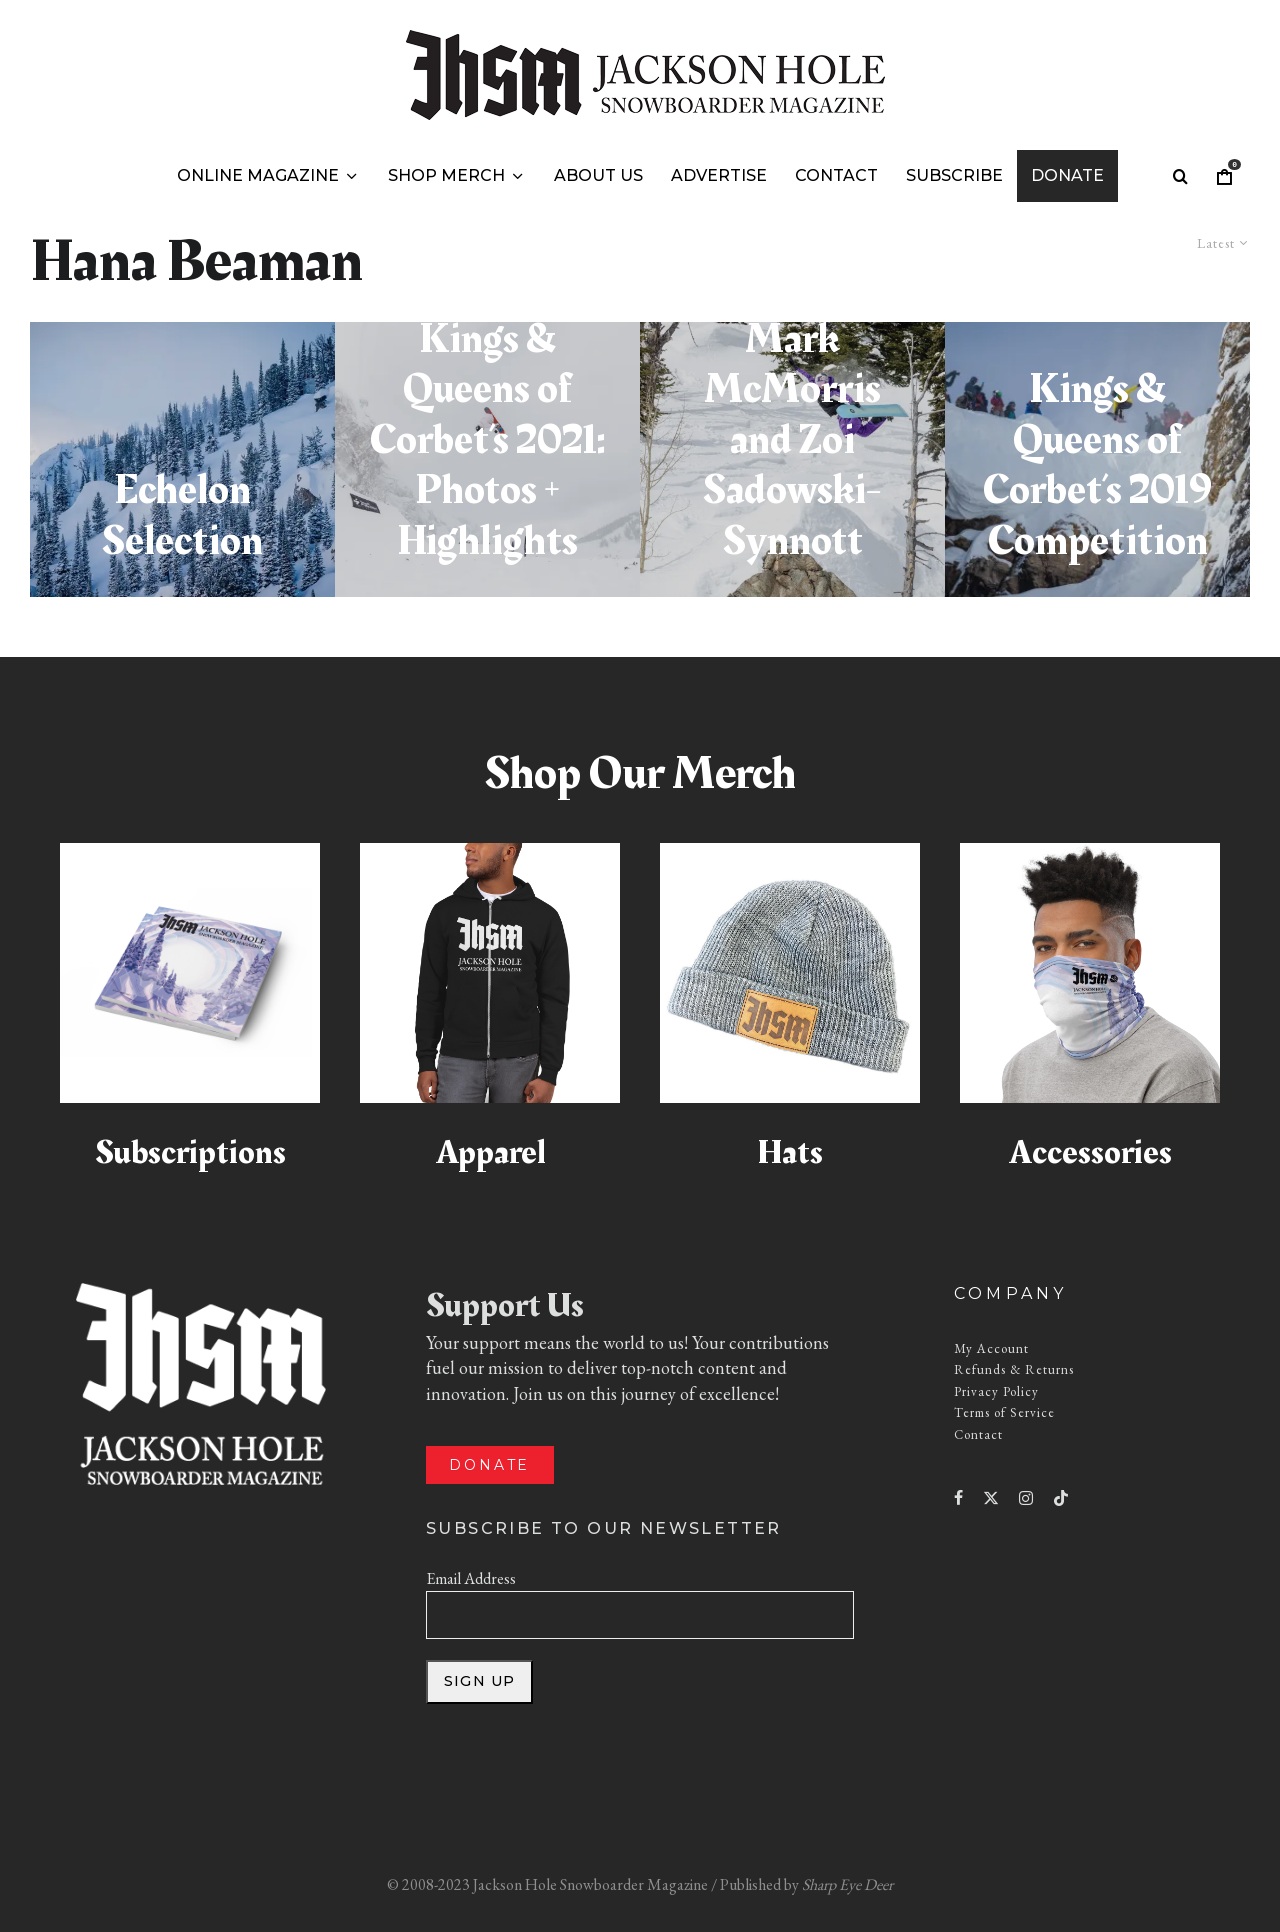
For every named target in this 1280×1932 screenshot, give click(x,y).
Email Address (471, 1578)
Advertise (719, 175)
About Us (598, 175)
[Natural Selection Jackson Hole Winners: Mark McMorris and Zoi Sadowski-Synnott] (792, 459)
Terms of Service (1004, 1412)
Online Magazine (258, 175)
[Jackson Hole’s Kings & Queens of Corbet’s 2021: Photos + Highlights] (487, 459)
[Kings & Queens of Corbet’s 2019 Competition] (1097, 459)
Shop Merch (446, 175)
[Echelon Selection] (182, 459)
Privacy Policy (996, 1391)
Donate (1067, 175)
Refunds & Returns (1014, 1369)
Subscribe (954, 175)
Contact (836, 175)
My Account (991, 1348)
